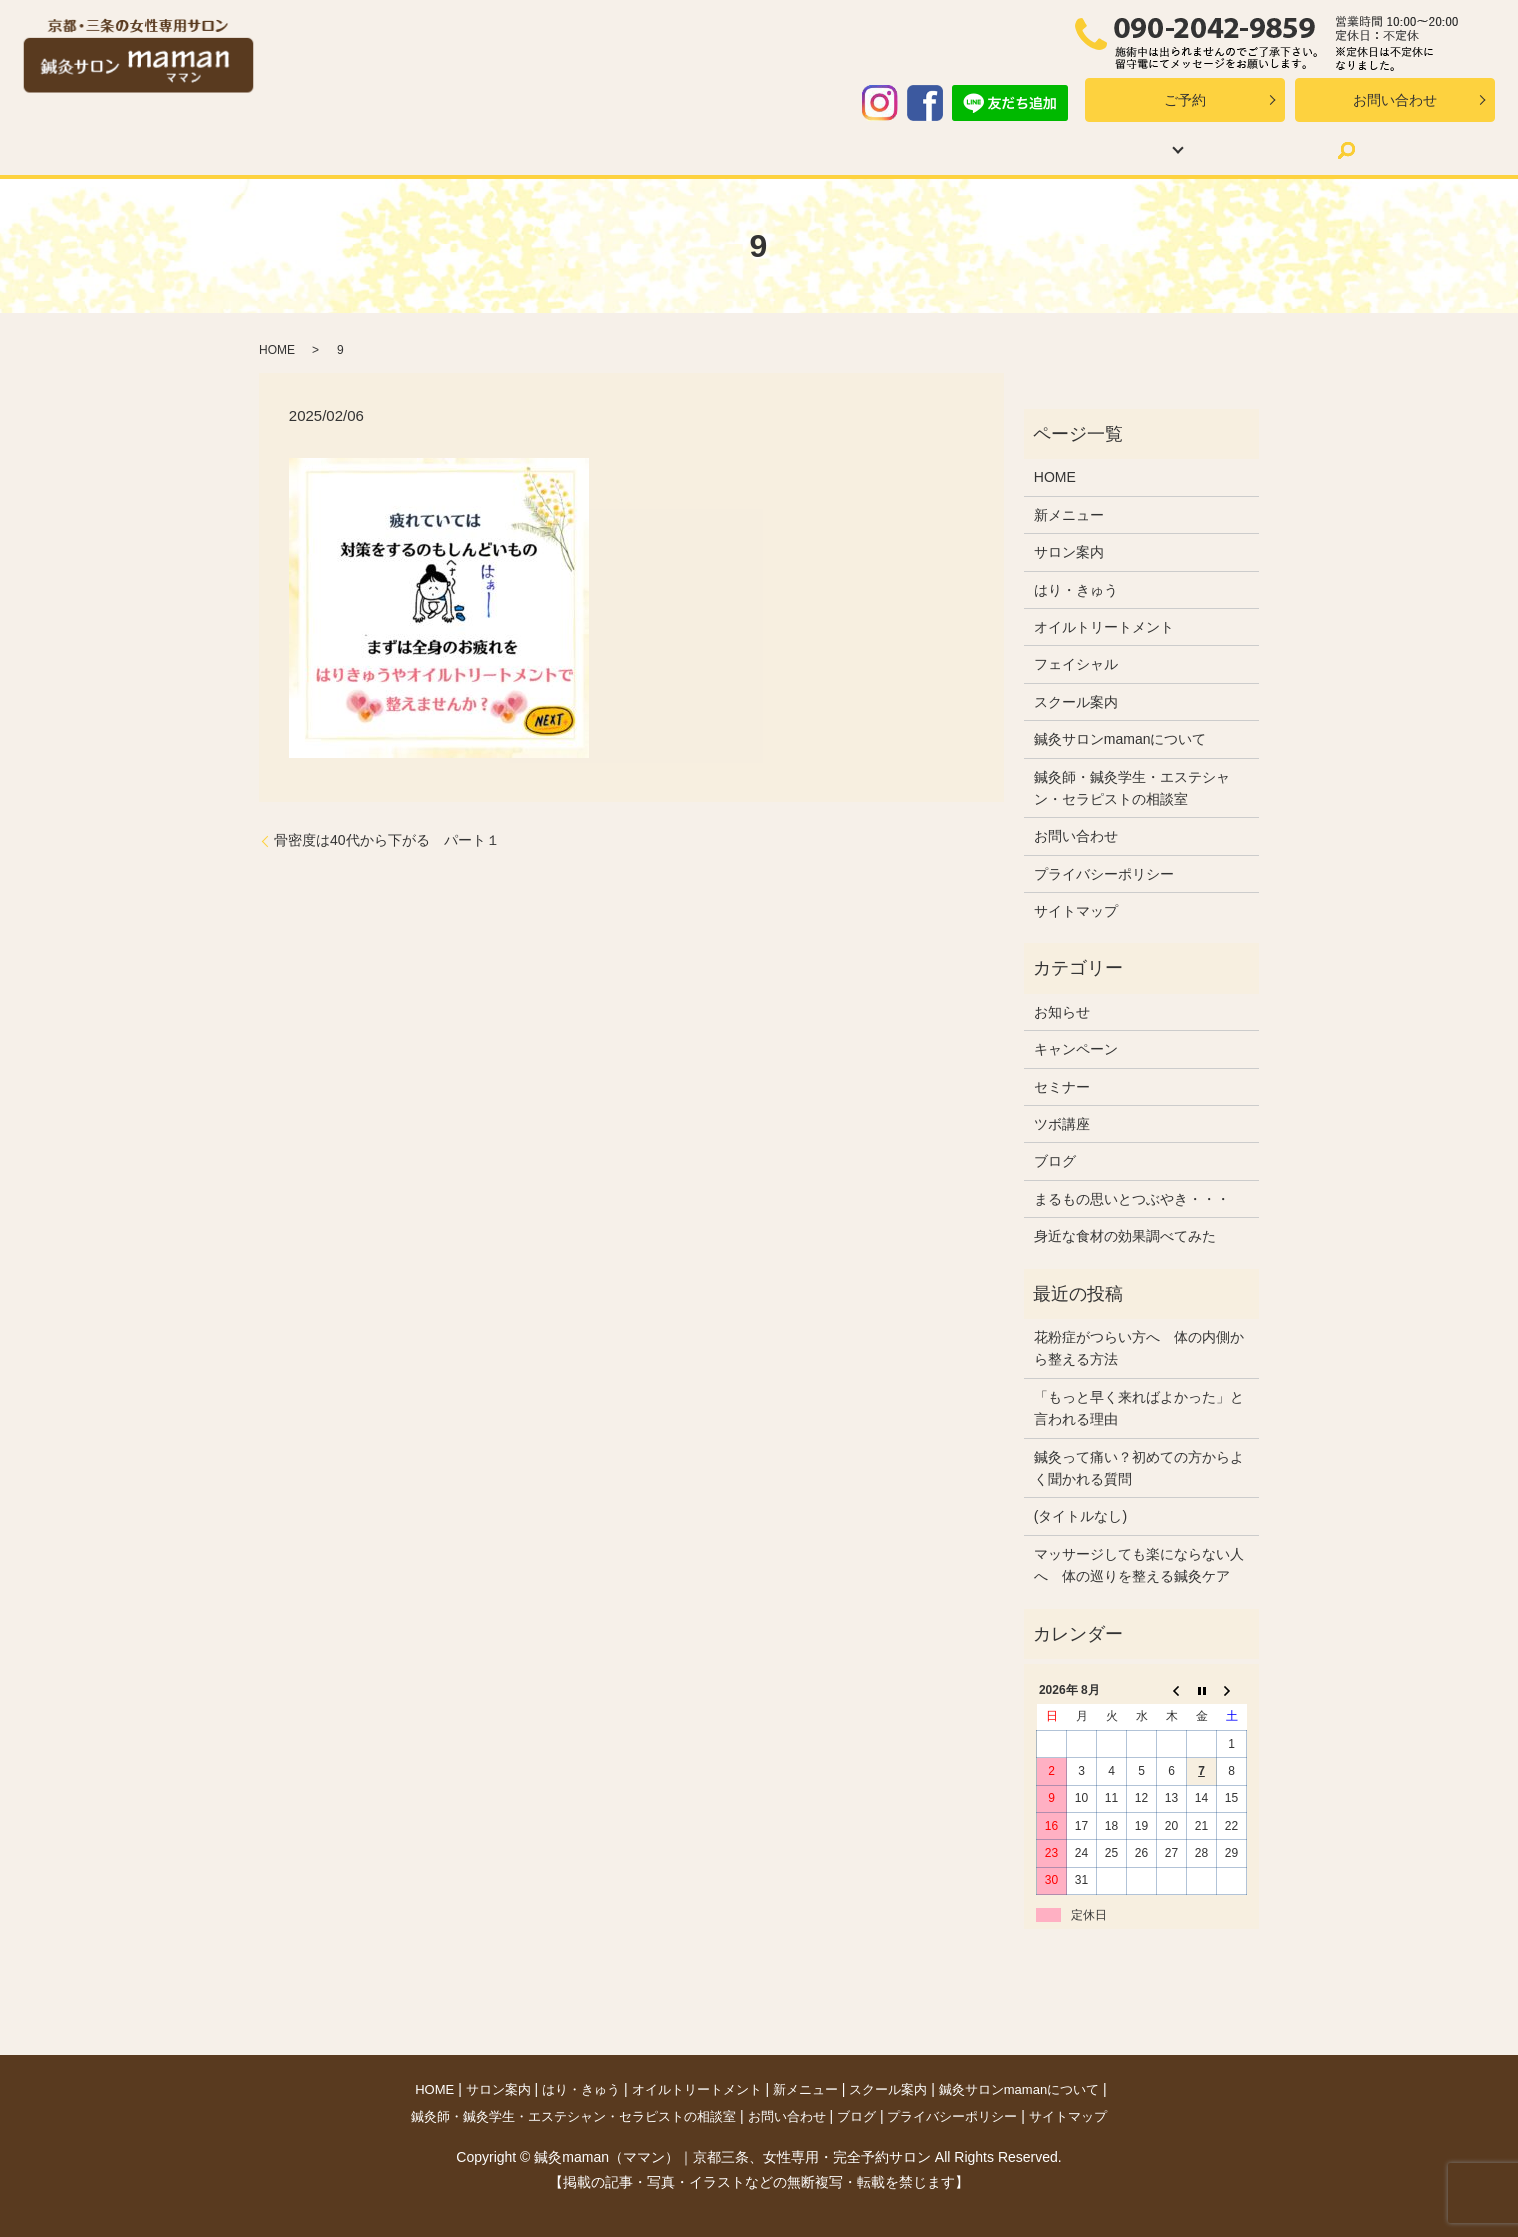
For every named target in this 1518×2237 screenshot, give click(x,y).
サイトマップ (1076, 911)
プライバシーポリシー (1104, 874)
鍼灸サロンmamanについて (1120, 739)
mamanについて (1055, 149)
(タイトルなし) (1080, 1516)
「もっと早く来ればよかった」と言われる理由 (1139, 1408)
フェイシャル (1076, 664)
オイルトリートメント (641, 149)
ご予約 (1185, 100)
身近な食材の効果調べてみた (1125, 1236)
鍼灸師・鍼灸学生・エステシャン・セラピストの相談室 (1132, 788)
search (1266, 150)
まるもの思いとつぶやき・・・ (1132, 1199)
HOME (259, 149)
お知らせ (1062, 1012)
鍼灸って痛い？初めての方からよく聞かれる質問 (1139, 1468)
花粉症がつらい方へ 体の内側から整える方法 (1139, 1348)
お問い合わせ (1395, 100)
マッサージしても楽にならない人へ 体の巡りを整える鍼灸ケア (1139, 1565)
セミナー (1062, 1087)
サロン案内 (359, 149)
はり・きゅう (481, 149)
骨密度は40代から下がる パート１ (387, 840)
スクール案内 (915, 149)
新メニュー (792, 149)
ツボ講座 (1062, 1124)
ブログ (1188, 149)
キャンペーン (1076, 1049)
